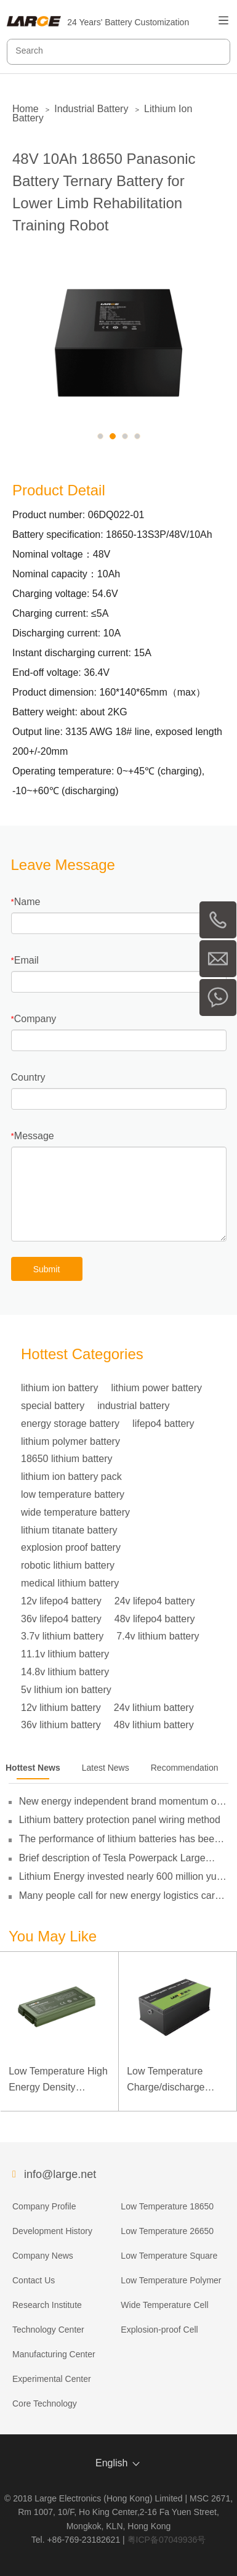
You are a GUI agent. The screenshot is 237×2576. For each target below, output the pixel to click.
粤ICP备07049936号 (166, 2540)
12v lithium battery (61, 1707)
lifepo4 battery (163, 1423)
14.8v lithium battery (65, 1672)
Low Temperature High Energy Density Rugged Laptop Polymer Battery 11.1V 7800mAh (58, 2080)
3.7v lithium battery (62, 1636)
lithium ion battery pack (71, 1476)
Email (26, 960)
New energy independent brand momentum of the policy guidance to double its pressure (119, 1801)
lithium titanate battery (69, 1530)
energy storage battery (70, 1423)
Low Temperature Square (169, 2256)
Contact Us (33, 2280)
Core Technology (44, 2403)
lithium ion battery (59, 1388)
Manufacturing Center (53, 2354)
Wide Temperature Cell (164, 2305)
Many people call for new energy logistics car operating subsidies (117, 1895)
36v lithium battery (61, 1725)
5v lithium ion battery (66, 1689)
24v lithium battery (154, 1707)
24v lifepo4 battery (154, 1601)
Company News (42, 2256)
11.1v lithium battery (65, 1654)
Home (25, 109)
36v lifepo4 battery (61, 1619)
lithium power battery (156, 1388)
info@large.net (60, 2174)
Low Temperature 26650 (167, 2231)
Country (28, 1077)
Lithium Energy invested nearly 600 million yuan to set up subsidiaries (123, 1876)
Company (35, 1019)
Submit (46, 1269)
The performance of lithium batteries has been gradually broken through (119, 1839)
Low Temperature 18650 (167, 2206)
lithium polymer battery (70, 1441)
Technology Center (48, 2329)
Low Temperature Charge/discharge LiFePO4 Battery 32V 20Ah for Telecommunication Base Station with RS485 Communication (177, 2080)
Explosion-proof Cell (159, 2329)
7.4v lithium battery (157, 1636)
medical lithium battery (70, 1583)
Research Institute (47, 2305)
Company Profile (44, 2206)
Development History (52, 2231)
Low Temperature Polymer (171, 2280)
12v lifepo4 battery (61, 1601)
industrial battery (133, 1405)
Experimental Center (51, 2379)
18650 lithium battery (67, 1458)
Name (27, 901)
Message (34, 1136)
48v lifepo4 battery (154, 1619)
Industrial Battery (91, 109)
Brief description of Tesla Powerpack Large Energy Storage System (112, 1858)
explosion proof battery (71, 1547)
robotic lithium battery (67, 1565)
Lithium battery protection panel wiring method (119, 1819)
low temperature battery (72, 1494)
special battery (52, 1405)
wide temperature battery (75, 1512)
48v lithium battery (154, 1725)
